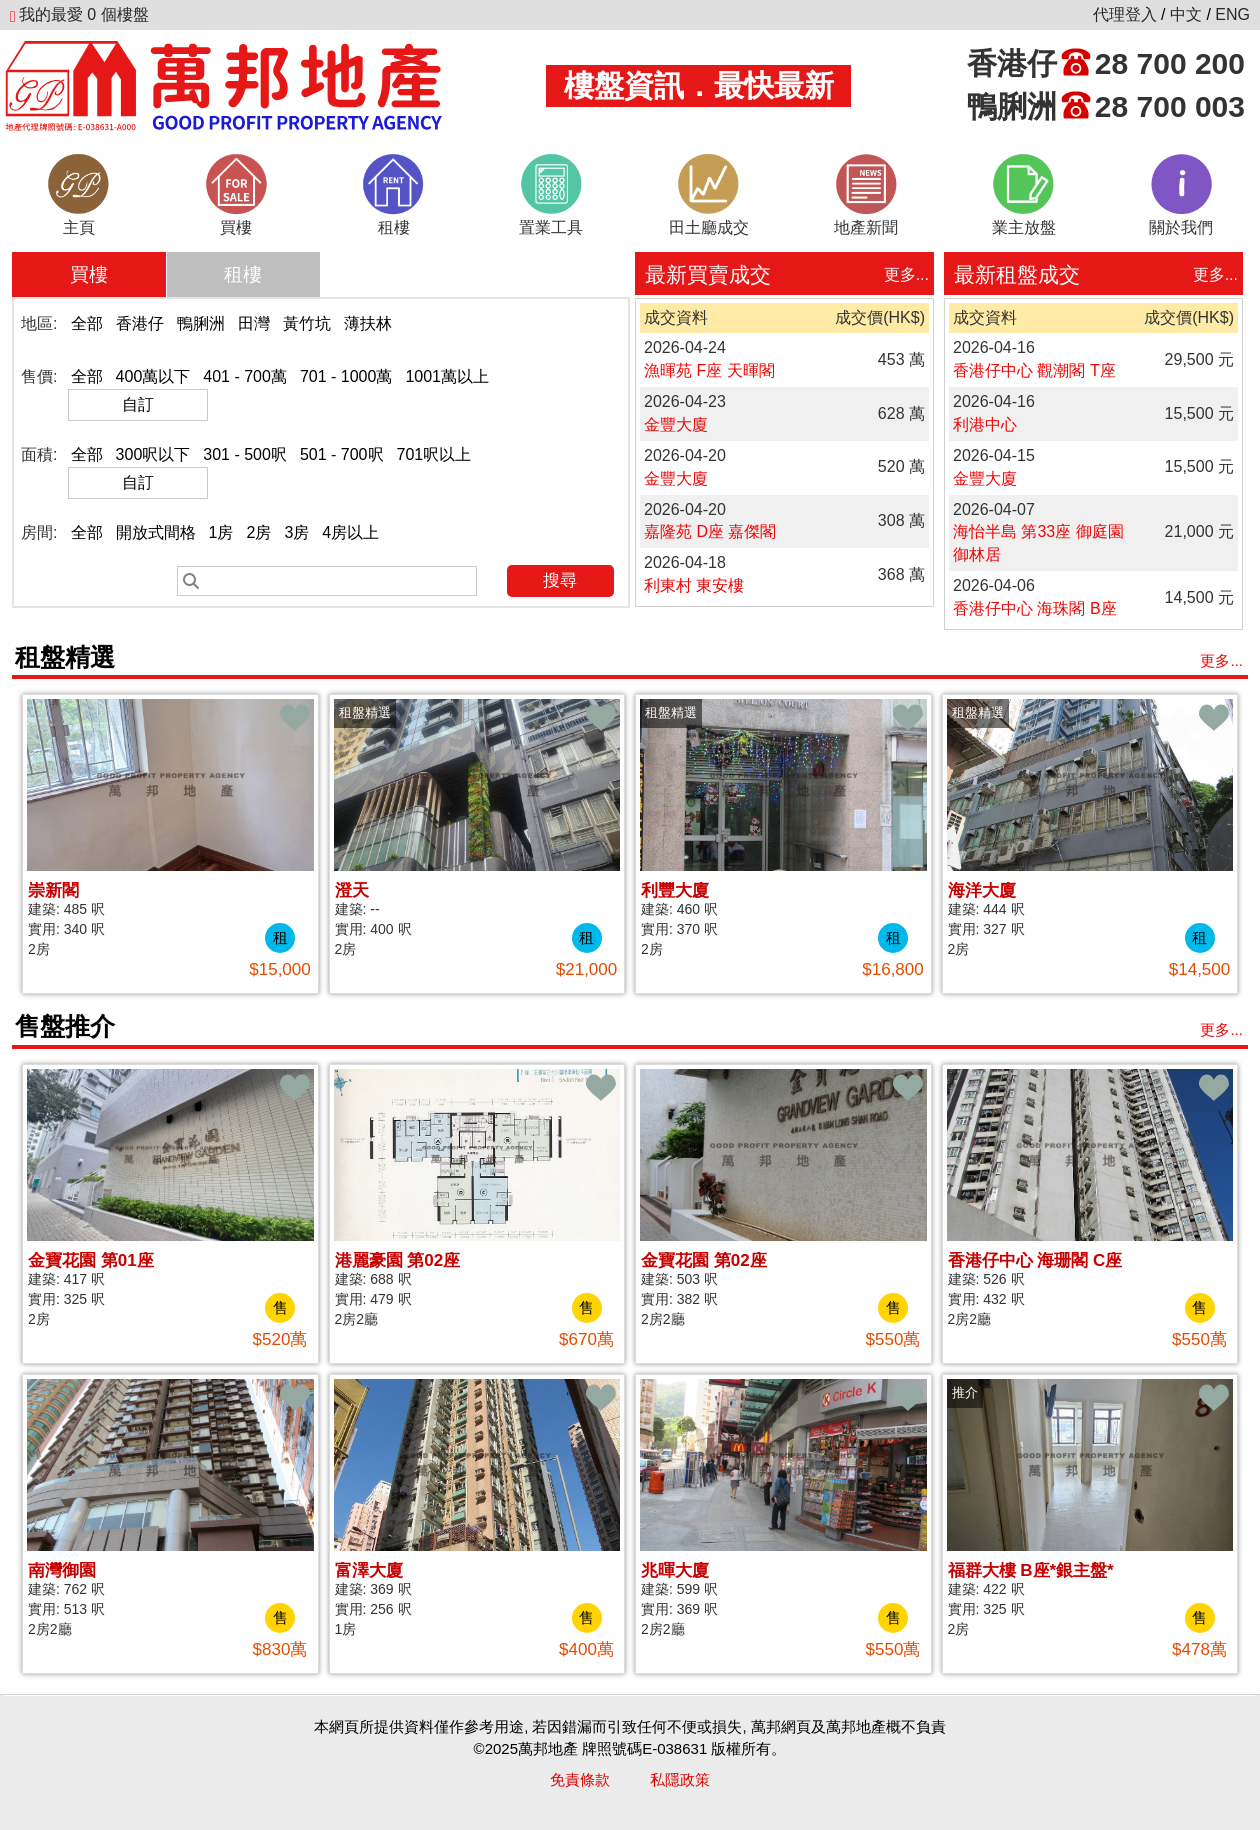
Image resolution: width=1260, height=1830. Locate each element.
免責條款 (580, 1779)
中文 (1186, 14)
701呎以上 (434, 454)
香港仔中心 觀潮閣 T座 (1034, 370)
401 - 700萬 (245, 376)
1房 (221, 532)
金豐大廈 (676, 424)
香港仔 (140, 323)
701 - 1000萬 (346, 376)
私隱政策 (680, 1779)
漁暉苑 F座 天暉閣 (709, 370)
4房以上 (350, 532)
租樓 (243, 274)
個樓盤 (79, 14)
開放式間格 (156, 532)
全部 (87, 323)
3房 (296, 532)
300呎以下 (153, 454)
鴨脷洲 (201, 323)
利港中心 (985, 424)
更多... (906, 274)
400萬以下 (153, 376)
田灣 (254, 323)
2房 (258, 532)
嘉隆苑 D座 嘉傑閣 (710, 531)
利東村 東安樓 (694, 585)
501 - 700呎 (342, 454)
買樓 (89, 274)
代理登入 (1125, 14)
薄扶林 (368, 323)
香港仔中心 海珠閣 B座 (1035, 608)
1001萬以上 (447, 376)
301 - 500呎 (245, 454)
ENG (1232, 14)
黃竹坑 (307, 323)
